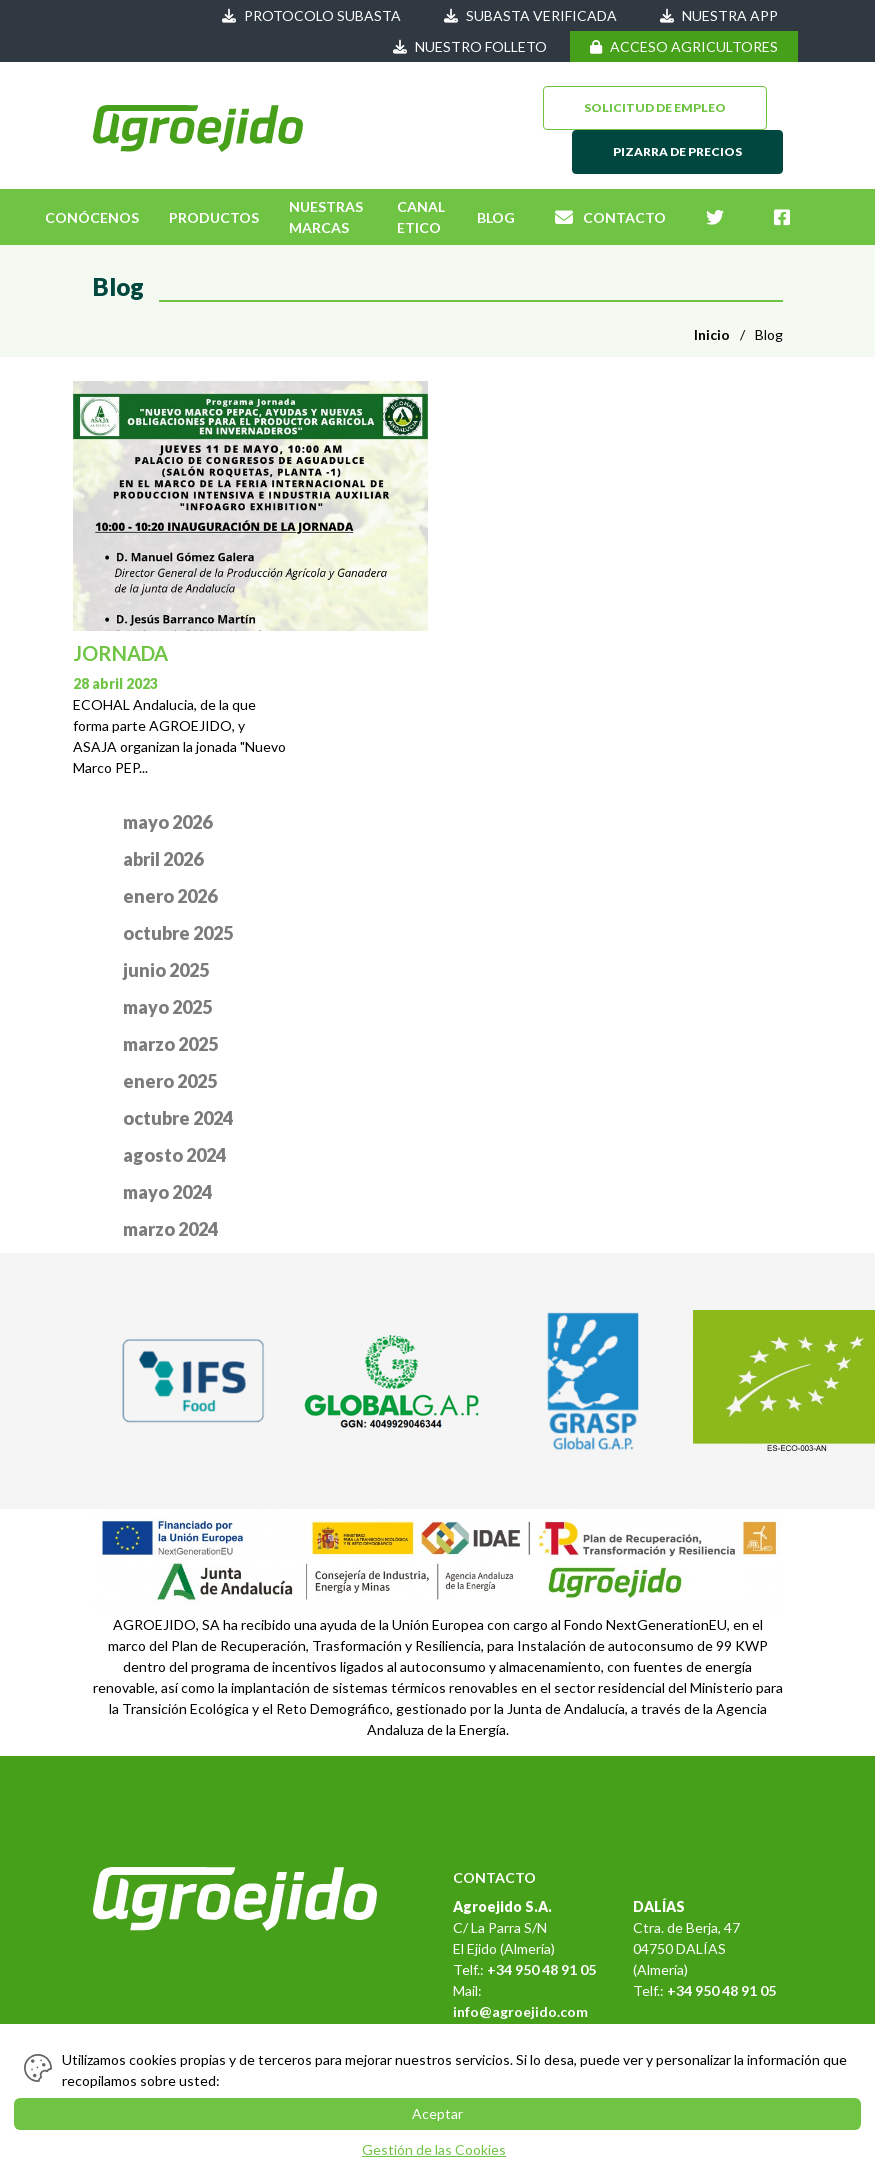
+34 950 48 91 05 (541, 1969)
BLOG (496, 217)
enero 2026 (170, 896)
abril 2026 (163, 859)
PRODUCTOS (214, 217)
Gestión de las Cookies (434, 2149)
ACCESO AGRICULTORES (684, 46)
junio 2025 (166, 970)
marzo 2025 (170, 1044)
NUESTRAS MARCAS (326, 217)
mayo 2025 (167, 1007)
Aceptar (437, 2113)
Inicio (712, 334)
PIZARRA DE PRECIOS (677, 151)
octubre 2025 (178, 933)
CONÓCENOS (92, 217)
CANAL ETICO (421, 217)
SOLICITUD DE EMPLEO (655, 107)
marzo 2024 (170, 1229)
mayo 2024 (167, 1192)
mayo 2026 (167, 822)
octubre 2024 (178, 1118)
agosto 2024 (174, 1155)
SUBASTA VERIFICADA (530, 15)
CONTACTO (610, 217)
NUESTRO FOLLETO (470, 46)
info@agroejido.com (520, 2011)
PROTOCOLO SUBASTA (311, 15)
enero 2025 (170, 1081)
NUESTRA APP (719, 15)
